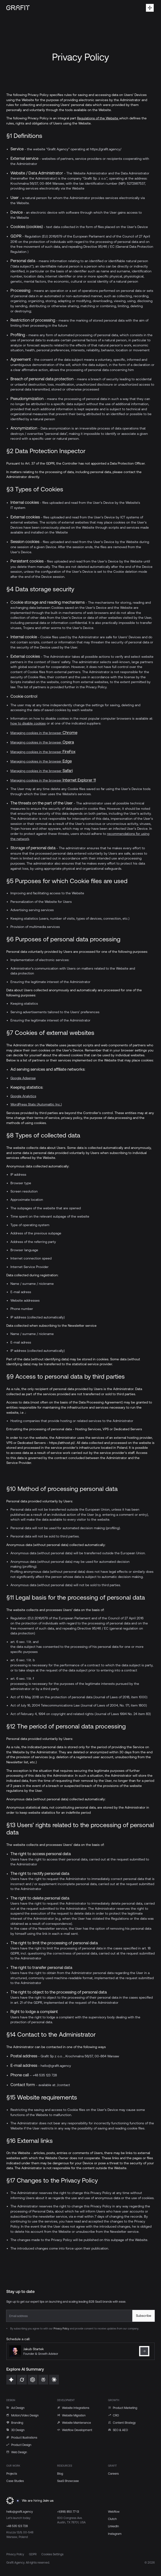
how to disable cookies (27, 723)
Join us (48, 2501)
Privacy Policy (61, 2328)
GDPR (32, 2554)
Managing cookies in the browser (43, 733)
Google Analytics (23, 1096)
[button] (150, 8)
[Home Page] (18, 7)
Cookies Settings (52, 2554)
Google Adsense (23, 1078)
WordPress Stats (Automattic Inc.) (36, 1105)
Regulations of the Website (98, 118)
